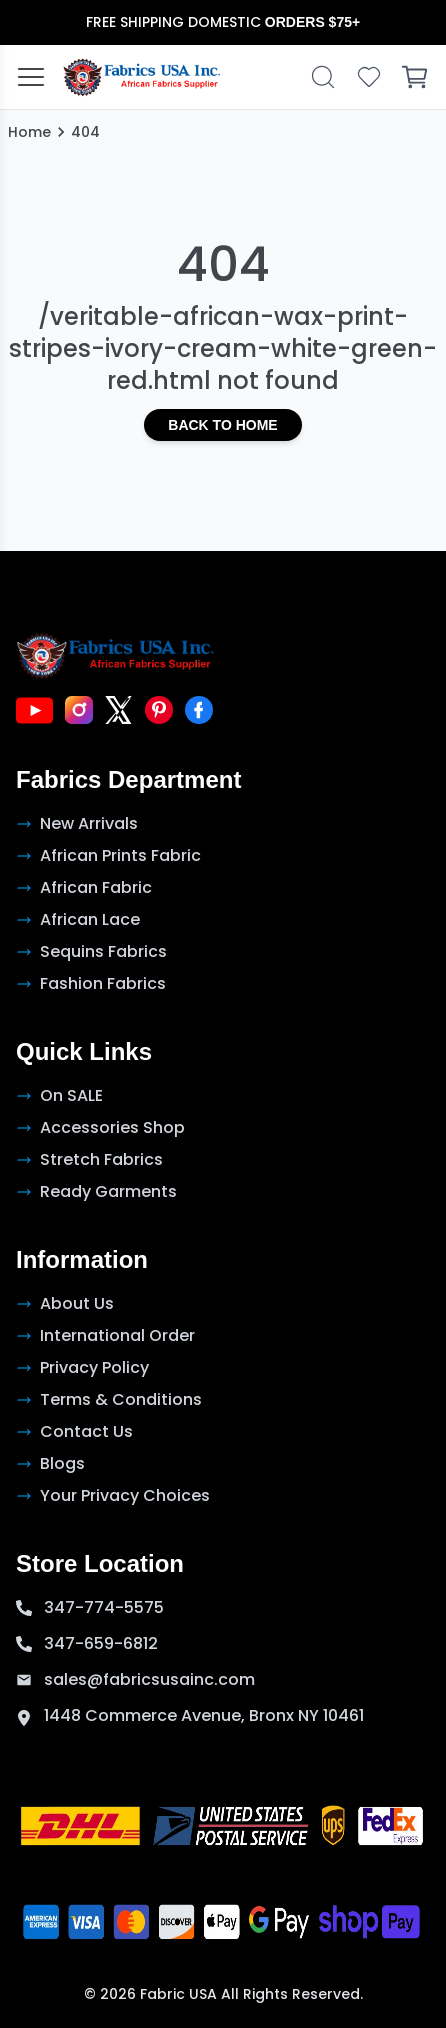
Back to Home (222, 425)
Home (29, 132)
